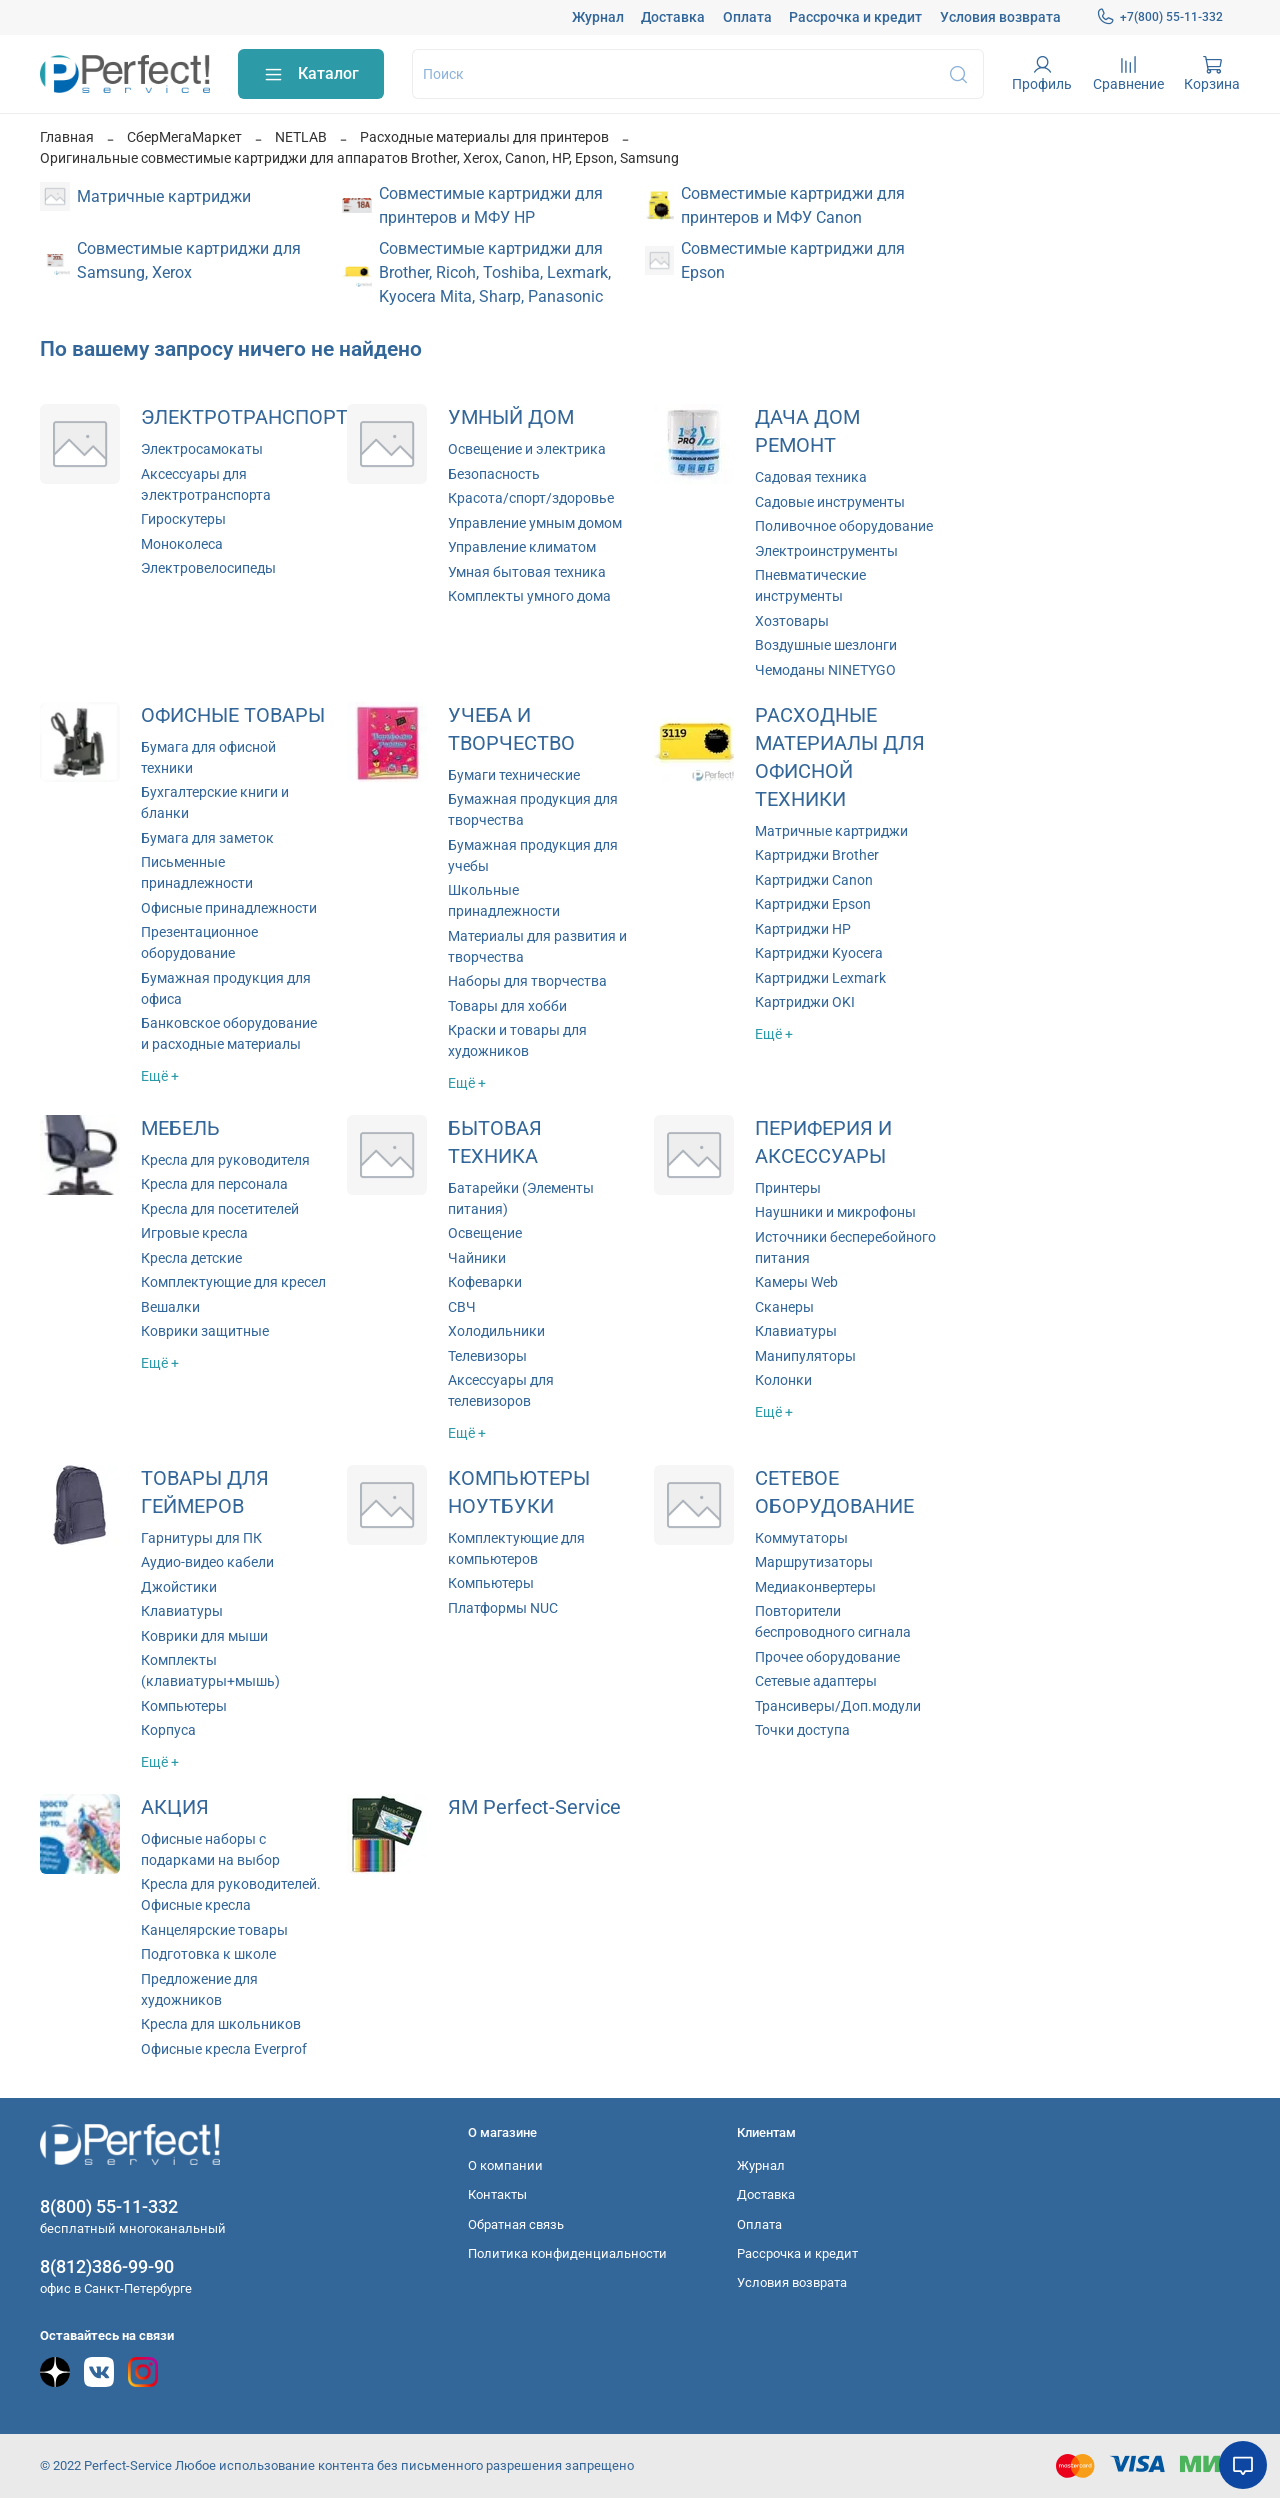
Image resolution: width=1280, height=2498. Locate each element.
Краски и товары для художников (517, 1040)
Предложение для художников (199, 1989)
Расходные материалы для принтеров (484, 137)
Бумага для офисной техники (208, 757)
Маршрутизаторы (814, 1562)
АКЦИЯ (175, 1807)
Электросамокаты (202, 449)
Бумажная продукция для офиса (226, 988)
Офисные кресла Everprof (224, 2049)
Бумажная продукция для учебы (533, 855)
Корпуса (168, 1730)
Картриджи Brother (817, 855)
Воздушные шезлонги (826, 645)
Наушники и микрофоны (835, 1212)
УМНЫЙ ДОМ (511, 417)
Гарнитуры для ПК (201, 1538)
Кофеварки (485, 1282)
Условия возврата (1000, 17)
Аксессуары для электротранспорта (206, 484)
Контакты (497, 2194)
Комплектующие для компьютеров (516, 1548)
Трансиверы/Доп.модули (838, 1706)
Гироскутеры (183, 519)
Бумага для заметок (207, 838)
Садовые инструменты (830, 502)
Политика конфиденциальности (567, 2253)
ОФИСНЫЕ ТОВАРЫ (233, 715)
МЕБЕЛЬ (180, 1128)
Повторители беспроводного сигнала (833, 1621)
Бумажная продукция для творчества (533, 809)
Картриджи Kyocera (819, 953)
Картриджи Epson (813, 904)
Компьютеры (184, 1706)
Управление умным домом (535, 523)
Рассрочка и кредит (855, 17)
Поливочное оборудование (844, 526)
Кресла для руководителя (225, 1160)
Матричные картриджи (831, 831)
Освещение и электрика (527, 449)
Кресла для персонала (214, 1184)
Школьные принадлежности (504, 900)
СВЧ (462, 1307)
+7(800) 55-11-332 (1159, 17)
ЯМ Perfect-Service (534, 1807)
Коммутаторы (801, 1538)
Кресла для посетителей (220, 1209)
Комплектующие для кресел (233, 1282)
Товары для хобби (507, 1006)
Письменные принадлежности (197, 872)
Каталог (311, 74)
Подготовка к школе (208, 1954)
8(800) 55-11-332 (109, 2206)
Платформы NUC (503, 1608)
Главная (67, 137)
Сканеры (784, 1307)
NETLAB (301, 137)
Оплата (747, 17)
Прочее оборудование (827, 1657)
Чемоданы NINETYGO (825, 670)
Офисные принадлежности (229, 908)
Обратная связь (516, 2224)
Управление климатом (522, 547)
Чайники (477, 1258)
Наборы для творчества (527, 981)
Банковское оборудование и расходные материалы (229, 1033)
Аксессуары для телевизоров (501, 1390)
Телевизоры (487, 1356)
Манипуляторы (805, 1356)
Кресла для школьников (221, 2024)
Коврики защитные (205, 1331)
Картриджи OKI (805, 1002)
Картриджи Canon (814, 880)
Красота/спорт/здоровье (531, 498)
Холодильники (496, 1331)
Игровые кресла (194, 1233)
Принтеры (788, 1188)
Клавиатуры (796, 1331)
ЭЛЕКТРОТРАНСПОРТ (244, 417)
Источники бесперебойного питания (845, 1247)
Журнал (598, 17)
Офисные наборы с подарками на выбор (210, 1849)
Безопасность (494, 474)
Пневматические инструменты (810, 585)
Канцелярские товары (214, 1930)
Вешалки (170, 1307)
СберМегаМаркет (184, 137)
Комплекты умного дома (529, 596)
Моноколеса (182, 544)
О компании (505, 2165)
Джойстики (179, 1587)
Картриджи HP (803, 929)
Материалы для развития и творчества (537, 946)
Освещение (485, 1233)
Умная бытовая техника (527, 572)
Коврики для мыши (204, 1636)
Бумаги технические (514, 775)
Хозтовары (792, 621)
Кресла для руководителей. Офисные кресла (231, 1894)
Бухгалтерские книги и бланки (215, 802)
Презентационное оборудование (199, 942)
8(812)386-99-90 (107, 2266)
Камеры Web (796, 1282)
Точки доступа (802, 1730)
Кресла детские (191, 1258)
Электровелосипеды (208, 568)
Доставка (673, 17)
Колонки (783, 1380)
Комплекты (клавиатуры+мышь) (210, 1670)
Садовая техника (811, 477)
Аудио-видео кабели (207, 1562)
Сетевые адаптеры (816, 1681)
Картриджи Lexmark (820, 978)
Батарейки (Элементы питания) (521, 1198)
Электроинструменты (826, 551)
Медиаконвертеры (815, 1587)
